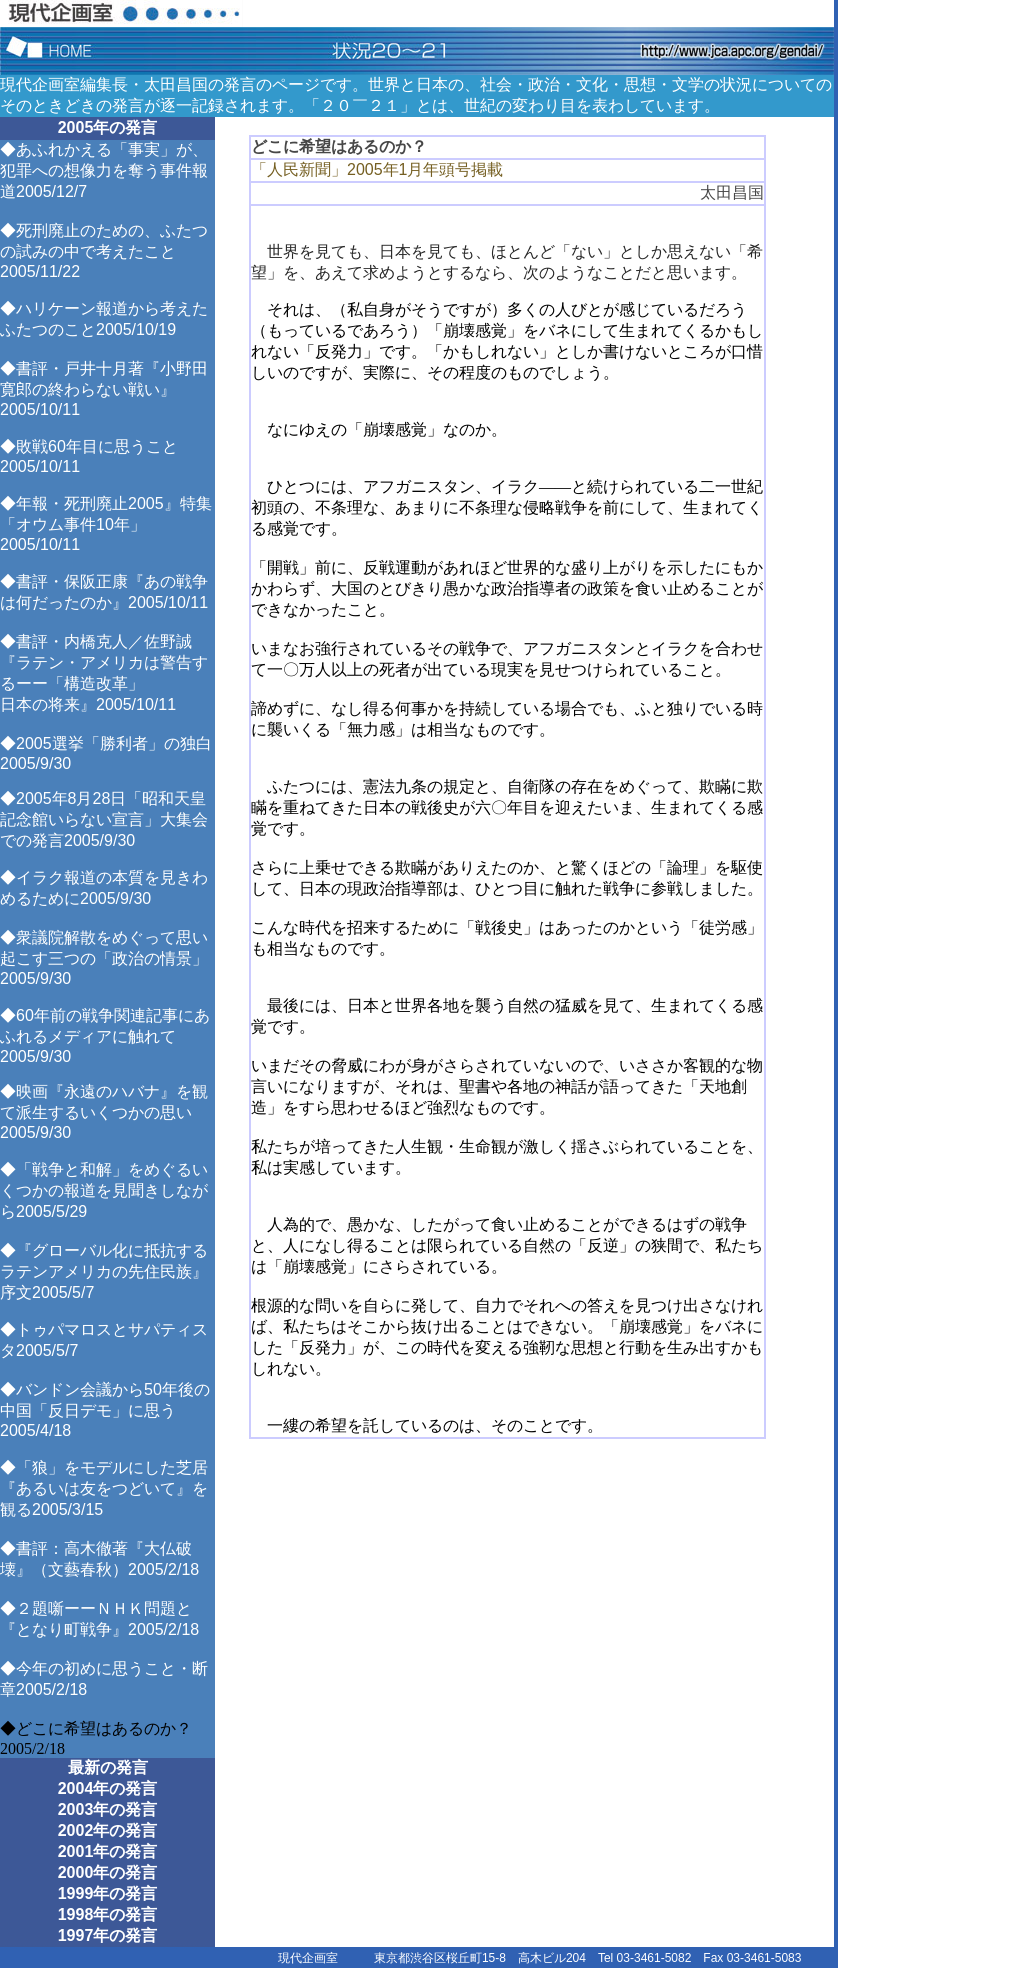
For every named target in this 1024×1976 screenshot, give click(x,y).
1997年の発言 (108, 1935)
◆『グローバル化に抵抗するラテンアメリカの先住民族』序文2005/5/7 (104, 1271)
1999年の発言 (108, 1893)
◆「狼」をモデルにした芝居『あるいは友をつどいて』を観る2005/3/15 (104, 1488)
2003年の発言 (108, 1809)
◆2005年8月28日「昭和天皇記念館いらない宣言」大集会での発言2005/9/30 (104, 819)
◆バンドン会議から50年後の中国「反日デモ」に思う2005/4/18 (105, 1410)
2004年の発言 (108, 1788)
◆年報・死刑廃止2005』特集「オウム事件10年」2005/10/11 (106, 524)
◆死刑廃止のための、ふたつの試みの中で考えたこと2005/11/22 (104, 251)
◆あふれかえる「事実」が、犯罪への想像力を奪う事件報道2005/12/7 (104, 170)
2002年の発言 (108, 1830)
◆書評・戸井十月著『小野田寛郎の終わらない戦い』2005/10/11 (104, 389)
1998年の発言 (108, 1914)
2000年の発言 (108, 1872)
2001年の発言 (108, 1851)
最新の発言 (108, 1767)
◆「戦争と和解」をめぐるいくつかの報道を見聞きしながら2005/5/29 (104, 1190)
